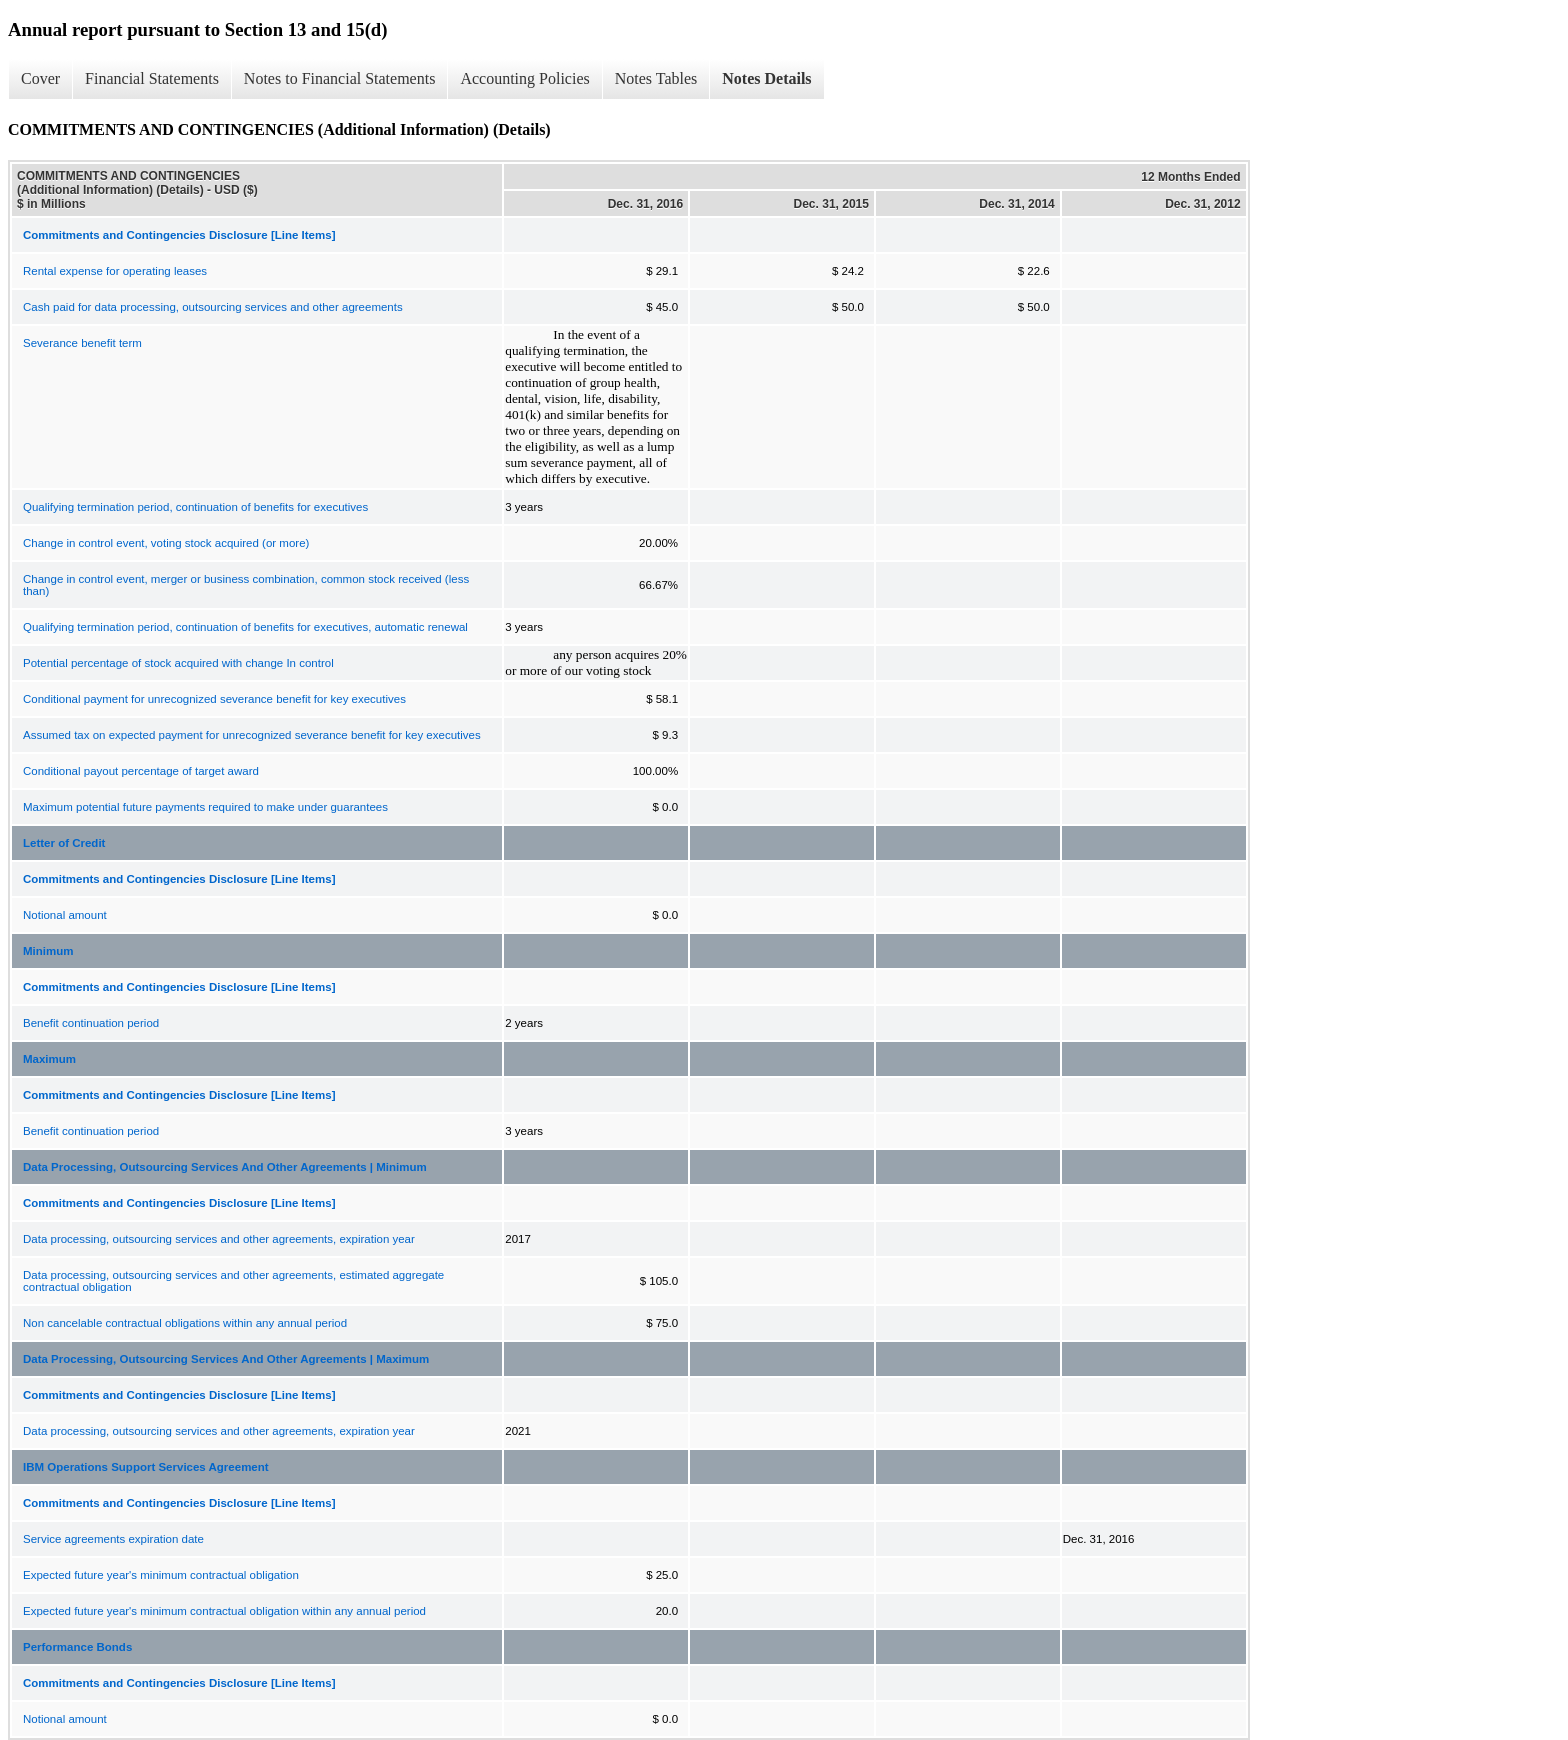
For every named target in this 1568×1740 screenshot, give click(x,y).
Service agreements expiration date (113, 1539)
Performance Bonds (77, 1647)
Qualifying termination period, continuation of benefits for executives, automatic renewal (245, 627)
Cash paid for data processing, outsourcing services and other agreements (213, 307)
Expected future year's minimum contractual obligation (161, 1575)
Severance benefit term (82, 343)
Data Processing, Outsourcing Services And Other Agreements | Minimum (225, 1167)
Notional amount (65, 915)
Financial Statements (152, 78)
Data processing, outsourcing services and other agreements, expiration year (219, 1239)
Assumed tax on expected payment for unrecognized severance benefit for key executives (252, 735)
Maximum (49, 1059)
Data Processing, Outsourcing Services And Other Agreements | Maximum (226, 1359)
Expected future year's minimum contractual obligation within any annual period (224, 1611)
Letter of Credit (64, 843)
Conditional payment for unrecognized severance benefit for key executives (214, 699)
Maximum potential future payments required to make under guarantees (205, 807)
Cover (40, 78)
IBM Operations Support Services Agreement (146, 1467)
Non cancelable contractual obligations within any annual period (185, 1323)
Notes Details (766, 78)
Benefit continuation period (91, 1023)
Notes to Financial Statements (340, 78)
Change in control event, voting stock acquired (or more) (166, 543)
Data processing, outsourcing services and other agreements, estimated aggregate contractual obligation (233, 1281)
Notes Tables (656, 78)
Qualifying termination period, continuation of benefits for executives (195, 507)
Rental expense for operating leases (115, 271)
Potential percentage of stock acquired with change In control (178, 663)
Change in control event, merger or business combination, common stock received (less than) (246, 585)
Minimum (48, 951)
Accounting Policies (524, 78)
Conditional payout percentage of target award (141, 771)
